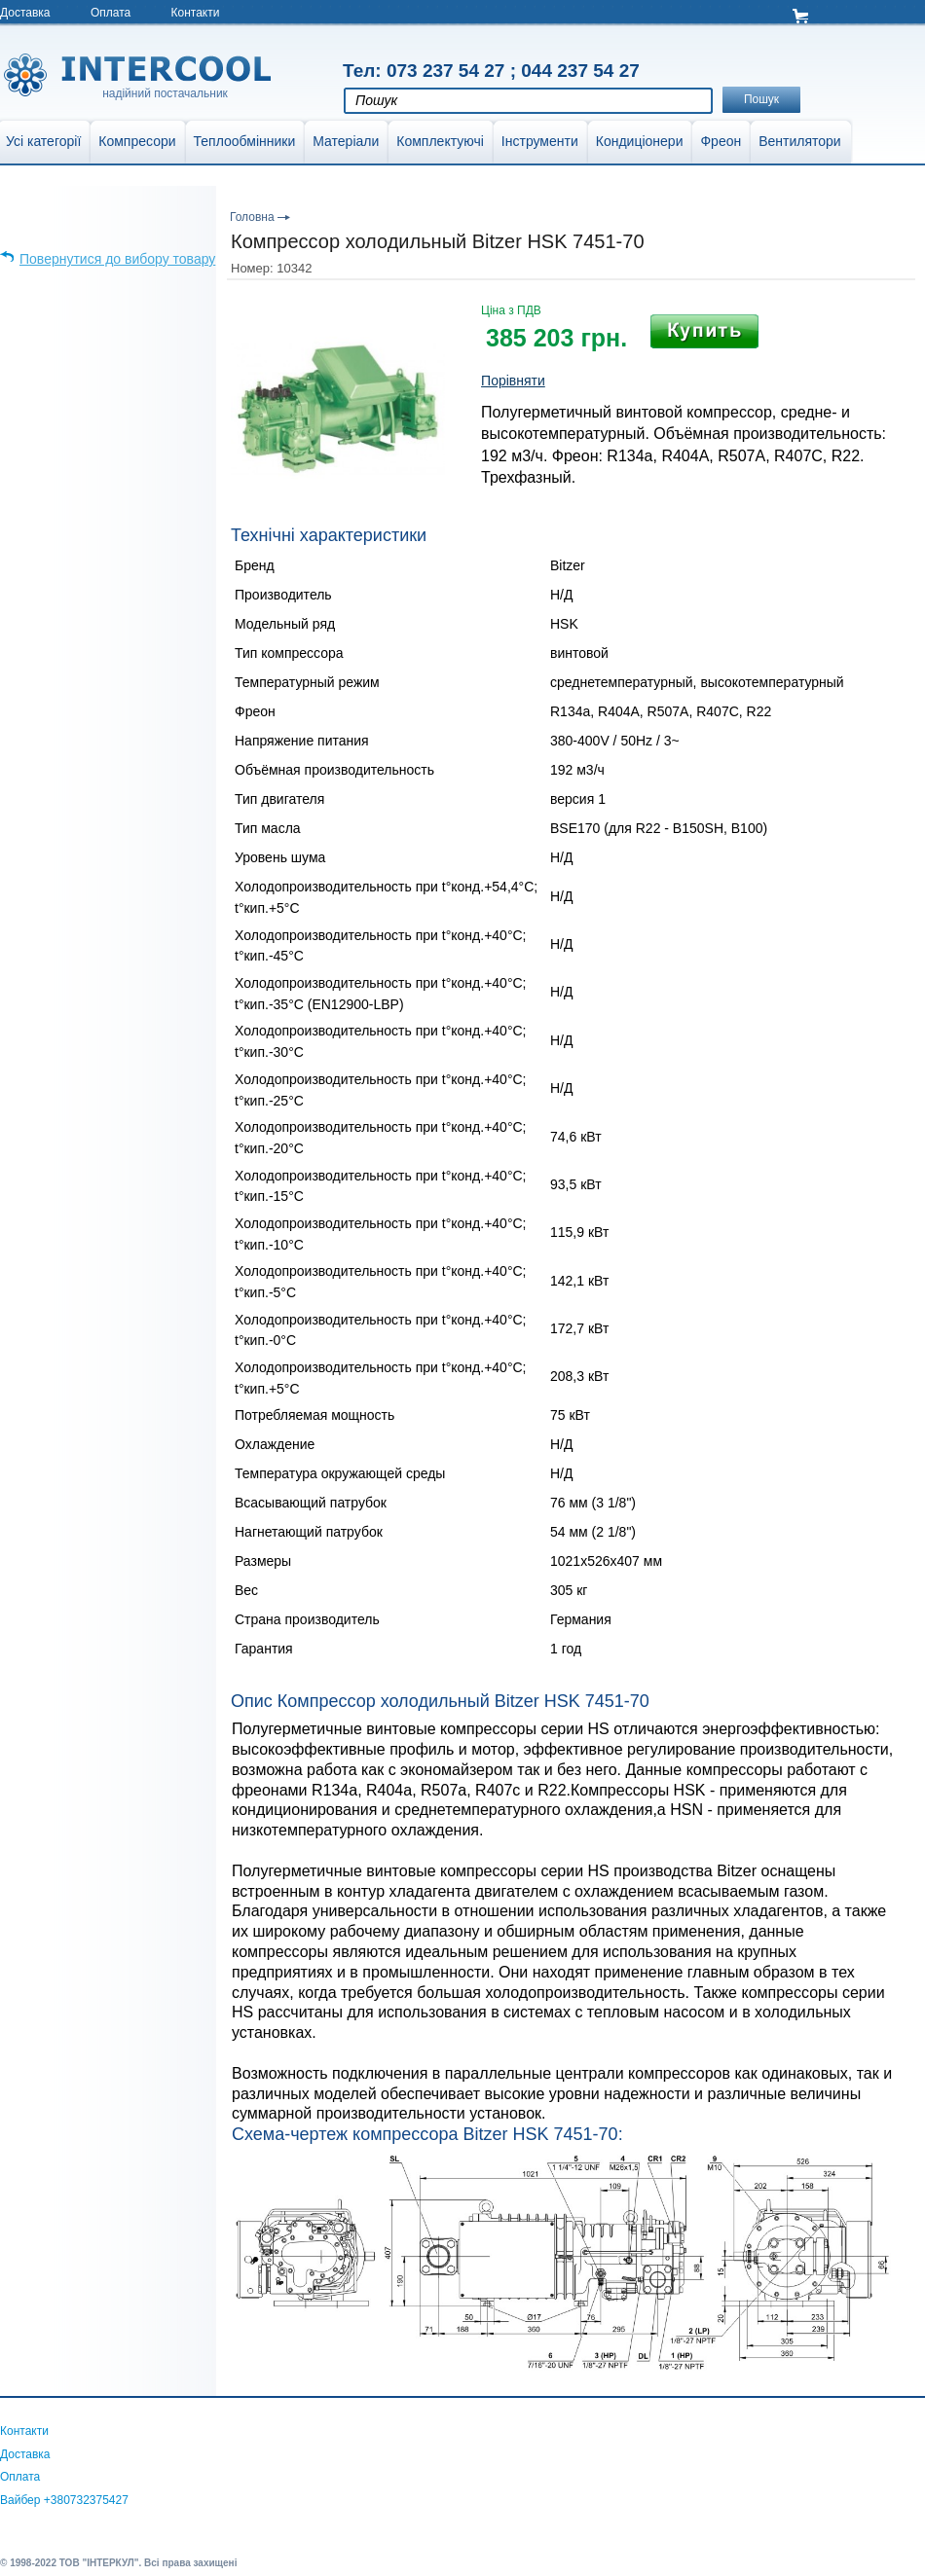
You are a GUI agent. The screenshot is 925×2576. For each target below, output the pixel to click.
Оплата (110, 12)
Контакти (195, 12)
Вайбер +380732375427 (64, 2500)
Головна (252, 217)
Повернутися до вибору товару (117, 259)
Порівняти (513, 380)
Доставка (25, 12)
